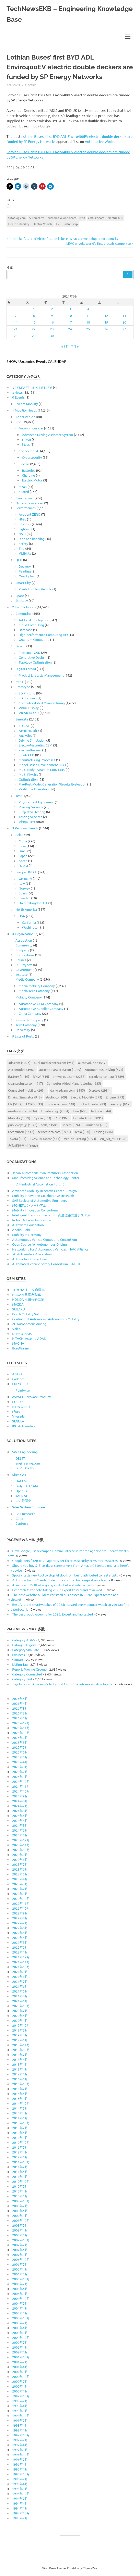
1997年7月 (20, 2440)
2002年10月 (21, 2337)
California (29, 922)
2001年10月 (21, 2357)
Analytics (25, 735)
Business (18, 1655)
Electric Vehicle (43, 224)
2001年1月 (20, 2372)
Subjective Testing (32, 812)
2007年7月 (20, 2245)
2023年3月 (20, 1884)
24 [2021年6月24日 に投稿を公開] (70, 329)
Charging (28, 475)
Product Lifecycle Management (41, 675)
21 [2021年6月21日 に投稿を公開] (16, 329)
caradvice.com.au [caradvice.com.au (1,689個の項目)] (106, 1076)
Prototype (22, 686)
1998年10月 (21, 2415)
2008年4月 (20, 2230)
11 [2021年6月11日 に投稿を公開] (88, 315)
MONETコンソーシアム (29, 1205)
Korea (23, 860)
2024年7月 (20, 1806)
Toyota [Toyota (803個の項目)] (17, 1138)
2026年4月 (20, 1703)
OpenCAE (22, 1491)
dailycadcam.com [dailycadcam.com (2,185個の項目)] (67, 1090)
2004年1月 (20, 2313)
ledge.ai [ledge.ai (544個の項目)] (101, 1111)
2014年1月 (20, 2118)
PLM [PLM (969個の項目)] (62, 1118)
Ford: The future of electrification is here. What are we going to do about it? (63, 238)
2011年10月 (21, 2162)
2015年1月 (20, 2098)
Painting (25, 571)
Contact (17, 1659)
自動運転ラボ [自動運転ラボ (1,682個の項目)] (23, 1145)
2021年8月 (20, 1976)
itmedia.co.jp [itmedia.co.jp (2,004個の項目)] (54, 1111)
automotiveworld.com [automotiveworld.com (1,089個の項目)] (60, 1069)
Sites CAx (19, 1474)
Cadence (18, 1379)
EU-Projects (23, 965)
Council (20, 960)
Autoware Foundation (28, 1225)
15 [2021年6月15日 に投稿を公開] (34, 322)
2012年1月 (20, 2157)
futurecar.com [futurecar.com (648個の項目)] (61, 1104)
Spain (23, 893)
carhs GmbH (21, 1406)
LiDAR (26, 439)
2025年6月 (20, 1752)
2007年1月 (20, 2254)
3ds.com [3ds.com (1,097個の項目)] (19, 1062)
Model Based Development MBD (42, 765)
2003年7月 (20, 2323)
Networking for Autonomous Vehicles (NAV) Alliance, (50, 1249)
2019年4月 (20, 2035)
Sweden (24, 898)
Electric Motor (32, 480)
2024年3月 (20, 1825)
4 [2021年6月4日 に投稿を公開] (88, 309)
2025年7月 (20, 1747)
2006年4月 (20, 2269)
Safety (23, 543)
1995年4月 (20, 2484)
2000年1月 (20, 2391)
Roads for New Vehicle (35, 589)
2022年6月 (20, 1928)
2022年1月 (20, 1952)
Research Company (29, 1020)
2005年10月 (21, 2279)
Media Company (27, 979)
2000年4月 (20, 2386)
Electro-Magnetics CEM (35, 745)
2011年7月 (20, 2167)
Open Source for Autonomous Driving (39, 1244)
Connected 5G (29, 451)
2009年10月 (21, 2201)
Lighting (25, 529)
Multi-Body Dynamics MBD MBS (42, 769)
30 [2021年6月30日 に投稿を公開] (52, 336)
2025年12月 (21, 1723)
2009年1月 (20, 2215)
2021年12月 (21, 1957)
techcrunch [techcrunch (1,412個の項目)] (21, 1132)
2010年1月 (20, 2196)
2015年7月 (20, 2089)
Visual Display (29, 708)
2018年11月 (21, 2045)
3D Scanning (28, 698)
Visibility (25, 553)
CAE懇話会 (23, 1500)
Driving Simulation (32, 740)
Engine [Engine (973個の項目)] (115, 1097)
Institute (21, 974)
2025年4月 (20, 1762)
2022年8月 (20, 1918)
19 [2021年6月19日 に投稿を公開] (106, 322)
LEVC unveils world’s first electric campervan (98, 243)
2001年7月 (20, 2362)
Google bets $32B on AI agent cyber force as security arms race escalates (65, 1560)
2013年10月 (21, 2123)
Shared (24, 491)
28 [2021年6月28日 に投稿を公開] (16, 336)
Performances (25, 508)
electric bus (114, 217)
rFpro (16, 1411)
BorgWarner (21, 1348)
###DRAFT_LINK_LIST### (32, 387)
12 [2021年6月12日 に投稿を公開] (106, 315)
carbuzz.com (96, 217)
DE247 (20, 1458)
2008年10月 (21, 2220)
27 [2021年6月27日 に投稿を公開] (124, 329)
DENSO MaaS (22, 1333)
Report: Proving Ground (29, 1669)
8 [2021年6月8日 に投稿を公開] (34, 315)
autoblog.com (17, 217)
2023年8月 (20, 1859)
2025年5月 (20, 1757)
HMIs (22, 519)
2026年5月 (20, 1698)
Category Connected (27, 1674)
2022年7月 (20, 1923)
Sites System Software (28, 1507)
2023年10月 (21, 1850)
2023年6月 (20, 1869)
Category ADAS (23, 1640)
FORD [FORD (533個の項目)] (34, 1104)
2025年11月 (21, 1728)
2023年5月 (20, 1874)
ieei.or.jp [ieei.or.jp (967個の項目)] (120, 1104)
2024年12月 (21, 1781)
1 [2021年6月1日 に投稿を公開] (34, 309)
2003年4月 (20, 2328)
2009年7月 (20, 2206)
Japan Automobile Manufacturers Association (45, 1173)
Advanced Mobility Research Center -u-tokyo (44, 1191)
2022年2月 (20, 1947)
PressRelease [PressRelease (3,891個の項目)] (88, 1118)
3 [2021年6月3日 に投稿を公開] (70, 309)
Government (24, 969)
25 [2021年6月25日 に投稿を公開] (88, 329)
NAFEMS (21, 1481)
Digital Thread (25, 669)
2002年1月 (20, 2352)
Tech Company (26, 1025)
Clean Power (24, 498)
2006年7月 (20, 2264)
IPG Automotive (23, 1426)
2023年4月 (20, 1879)
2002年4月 (20, 2347)
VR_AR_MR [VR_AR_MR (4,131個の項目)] (113, 1138)
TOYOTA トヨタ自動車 (28, 1289)
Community (23, 945)
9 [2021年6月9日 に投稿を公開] (52, 315)
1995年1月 (20, 2489)
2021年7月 (20, 1981)
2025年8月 (20, 1742)
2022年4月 (20, 1937)
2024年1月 (20, 1835)
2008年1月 (20, 2235)
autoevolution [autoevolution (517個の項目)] (92, 1062)
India (22, 846)
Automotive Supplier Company (41, 1008)
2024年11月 (21, 1786)
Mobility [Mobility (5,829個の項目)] (19, 1118)
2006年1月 (20, 2274)
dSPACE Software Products (31, 1397)
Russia (23, 865)
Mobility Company (28, 997)
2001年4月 (20, 2367)
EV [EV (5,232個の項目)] (15, 1104)
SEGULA (18, 1421)
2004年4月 (20, 2308)
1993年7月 (20, 2518)
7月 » (75, 346)
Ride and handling (32, 539)
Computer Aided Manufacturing (42, 703)
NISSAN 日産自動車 (26, 1294)
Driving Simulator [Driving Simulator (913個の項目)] (25, 1097)
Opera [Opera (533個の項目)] (42, 1118)
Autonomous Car (31, 428)
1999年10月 (21, 2396)
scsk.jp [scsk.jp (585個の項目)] (50, 1125)
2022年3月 (20, 1942)
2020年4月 (20, 2015)
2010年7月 (20, 2186)
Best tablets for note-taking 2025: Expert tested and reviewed (57, 1590)
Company (22, 950)
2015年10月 (21, 2084)
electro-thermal (30, 750)
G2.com (20, 1518)
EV (57, 224)
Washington (30, 927)
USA (22, 916)
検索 (10, 267)
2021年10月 (21, 1967)
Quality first (27, 576)
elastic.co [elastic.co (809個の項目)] (56, 1097)
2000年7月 (20, 2381)
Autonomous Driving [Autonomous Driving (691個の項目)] (104, 1069)
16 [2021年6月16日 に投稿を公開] (52, 322)
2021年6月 (20, 1986)
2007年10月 (21, 2240)
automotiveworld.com (62, 217)
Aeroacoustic (28, 730)
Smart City (23, 582)
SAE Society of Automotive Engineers (39, 1200)
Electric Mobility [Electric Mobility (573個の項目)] (86, 1097)
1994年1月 (20, 2508)
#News (17, 392)
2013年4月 (20, 2133)
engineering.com (27, 1463)
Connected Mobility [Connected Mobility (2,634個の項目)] (27, 1090)
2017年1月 (20, 2074)
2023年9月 (20, 1854)
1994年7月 (20, 2498)
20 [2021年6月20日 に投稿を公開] (124, 322)
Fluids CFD (26, 755)
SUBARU (18, 1309)
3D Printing (27, 693)
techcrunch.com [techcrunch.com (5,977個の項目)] (54, 1132)
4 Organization (23, 934)
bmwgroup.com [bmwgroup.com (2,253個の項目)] (69, 1076)
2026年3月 (20, 1708)
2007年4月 (20, 2250)
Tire (21, 548)
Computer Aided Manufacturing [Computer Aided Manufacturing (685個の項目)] (74, 1083)
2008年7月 (20, 2225)
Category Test (22, 1679)
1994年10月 (21, 2493)
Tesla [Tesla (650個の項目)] (82, 1132)
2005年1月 (20, 2293)
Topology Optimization (35, 662)
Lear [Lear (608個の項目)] (80, 1111)
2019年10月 (21, 2025)
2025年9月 (20, 1737)
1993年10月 (21, 2513)
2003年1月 (20, 2332)
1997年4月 (20, 2445)
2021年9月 (20, 1972)
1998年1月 (20, 2430)
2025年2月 (20, 1772)
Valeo (16, 1329)
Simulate (21, 719)
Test (18, 795)
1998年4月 (20, 2425)
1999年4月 (20, 2406)
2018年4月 (20, 2059)
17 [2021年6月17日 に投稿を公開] (70, 322)
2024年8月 (20, 1801)
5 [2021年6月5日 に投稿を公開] (106, 309)
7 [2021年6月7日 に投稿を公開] (16, 315)
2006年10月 (21, 2259)
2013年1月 (20, 2137)
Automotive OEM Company (38, 1004)
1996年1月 (20, 2469)
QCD (18, 560)
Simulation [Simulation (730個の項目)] (95, 1125)
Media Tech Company (34, 991)
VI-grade (18, 1416)
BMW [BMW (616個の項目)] (41, 1076)
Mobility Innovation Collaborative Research (43, 1195)
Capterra (21, 1523)
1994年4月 (20, 2503)
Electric (30, 85)
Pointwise (22, 1390)
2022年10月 (21, 1908)
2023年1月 (20, 1894)
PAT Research (25, 1513)
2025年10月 (21, 1733)
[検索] (127, 274)
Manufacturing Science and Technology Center (45, 1178)
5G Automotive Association (32, 1254)
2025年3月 (20, 1767)
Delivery (25, 566)
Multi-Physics (28, 774)
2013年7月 (20, 2128)
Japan (23, 856)
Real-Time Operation (34, 789)
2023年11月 (21, 1845)
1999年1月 (20, 2411)
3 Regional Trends (25, 828)
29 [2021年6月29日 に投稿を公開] (34, 336)
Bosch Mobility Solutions (30, 1314)
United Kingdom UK (33, 903)
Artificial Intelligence (34, 620)
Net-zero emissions (29, 503)
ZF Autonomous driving (29, 1324)
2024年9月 (20, 1796)
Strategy (21, 600)
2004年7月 (20, 2303)
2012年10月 (21, 2142)
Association (23, 940)
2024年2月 (20, 1830)
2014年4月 (20, 2113)
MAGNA (18, 1343)
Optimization (28, 779)
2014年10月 (21, 2103)
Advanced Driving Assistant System (47, 434)
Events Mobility (26, 404)
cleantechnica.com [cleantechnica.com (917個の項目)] (25, 1083)
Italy (22, 883)
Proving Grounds (31, 807)
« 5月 (65, 346)
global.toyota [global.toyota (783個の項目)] (92, 1104)
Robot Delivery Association (31, 1220)
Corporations (24, 955)
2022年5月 (20, 1933)
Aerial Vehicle (25, 417)
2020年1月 (20, 2020)
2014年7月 (20, 2108)
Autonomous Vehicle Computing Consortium (44, 1239)
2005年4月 (20, 2289)
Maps (26, 444)
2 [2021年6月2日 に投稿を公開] (52, 309)
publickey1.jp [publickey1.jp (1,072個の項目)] (22, 1125)
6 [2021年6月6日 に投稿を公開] (124, 309)
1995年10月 (21, 2474)
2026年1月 (20, 1718)
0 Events (18, 397)
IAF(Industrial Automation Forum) (39, 1184)
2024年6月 (20, 1811)
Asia (18, 834)
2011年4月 (20, 2172)
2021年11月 (21, 1962)
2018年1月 (20, 2064)
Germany (25, 878)
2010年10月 (21, 2181)
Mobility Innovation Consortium (35, 1210)
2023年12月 (21, 1840)
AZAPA (17, 1374)
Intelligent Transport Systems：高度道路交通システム (51, 1215)
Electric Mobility (18, 224)
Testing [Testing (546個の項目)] (103, 1132)
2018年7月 (20, 2054)
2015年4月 (20, 2093)
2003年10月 (21, 2318)
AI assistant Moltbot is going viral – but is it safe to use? (52, 1585)
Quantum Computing (34, 639)
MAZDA (18, 1304)
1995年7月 (20, 2479)
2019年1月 (20, 2040)
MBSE (19, 682)
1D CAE (24, 726)
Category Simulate (25, 1650)
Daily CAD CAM (26, 1486)
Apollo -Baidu (22, 1230)
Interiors (25, 524)
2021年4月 (20, 1996)
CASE (19, 421)
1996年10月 (21, 2454)
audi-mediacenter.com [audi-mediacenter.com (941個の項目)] (54, 1062)
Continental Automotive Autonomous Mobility (45, 1319)
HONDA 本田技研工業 (28, 1299)
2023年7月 (20, 1864)
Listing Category (24, 1645)
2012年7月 (20, 2147)
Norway (24, 888)
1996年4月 (20, 2464)
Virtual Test (27, 821)
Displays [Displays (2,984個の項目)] (99, 1090)
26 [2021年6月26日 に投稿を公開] (106, 329)
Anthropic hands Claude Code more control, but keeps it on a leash (60, 1580)
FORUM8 (18, 1401)
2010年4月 (20, 2191)
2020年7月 (20, 2011)
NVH (22, 534)
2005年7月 (20, 2284)
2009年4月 (20, 2211)
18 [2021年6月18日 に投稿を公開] (88, 322)
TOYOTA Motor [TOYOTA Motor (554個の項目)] (45, 1138)
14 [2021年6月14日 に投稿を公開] (16, 322)
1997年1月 (20, 2450)
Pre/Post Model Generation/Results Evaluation (52, 784)
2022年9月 (20, 1913)
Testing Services (30, 817)
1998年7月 (20, 2420)
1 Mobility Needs (24, 410)
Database (25, 630)
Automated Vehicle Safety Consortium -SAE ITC (46, 1264)
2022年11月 (21, 1903)
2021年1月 (20, 2001)
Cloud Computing (31, 625)
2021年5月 (20, 1991)
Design (20, 646)
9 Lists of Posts (23, 1036)
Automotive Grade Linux (30, 1259)
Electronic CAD (29, 652)
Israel (22, 851)
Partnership (70, 224)
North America (26, 909)
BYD (82, 217)
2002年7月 (20, 2342)
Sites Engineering (25, 1452)
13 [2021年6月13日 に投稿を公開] (124, 315)
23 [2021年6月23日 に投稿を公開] (52, 329)
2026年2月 (20, 1713)
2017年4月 (20, 2069)
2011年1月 (20, 2176)
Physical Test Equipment (36, 802)
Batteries (28, 470)
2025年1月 (20, 1776)
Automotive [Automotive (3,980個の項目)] (22, 1069)
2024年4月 (20, 1820)
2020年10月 (21, 2006)
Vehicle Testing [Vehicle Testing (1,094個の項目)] (80, 1138)
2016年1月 (20, 2079)
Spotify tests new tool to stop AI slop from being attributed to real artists (65, 1575)
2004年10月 (21, 2298)
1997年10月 (21, 2435)
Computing (23, 613)
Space (19, 595)
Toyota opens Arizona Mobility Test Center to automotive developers (62, 1684)
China (23, 841)
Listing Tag (20, 1664)
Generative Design (32, 657)
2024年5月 (20, 1815)
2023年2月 (20, 1889)
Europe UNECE (26, 872)
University (22, 1030)
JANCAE (21, 1496)
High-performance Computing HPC (44, 634)
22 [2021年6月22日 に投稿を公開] (34, 329)
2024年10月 (21, 1791)
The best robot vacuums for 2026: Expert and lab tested (52, 1614)
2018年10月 (21, 2050)
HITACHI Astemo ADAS (29, 1338)
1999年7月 (20, 2401)
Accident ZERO (29, 514)
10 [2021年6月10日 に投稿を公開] (70, 315)
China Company (30, 1013)
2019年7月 (20, 2030)
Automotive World (99, 141)
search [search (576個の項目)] (71, 1125)
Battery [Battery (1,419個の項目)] (18, 1076)
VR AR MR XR (29, 713)
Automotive (36, 217)
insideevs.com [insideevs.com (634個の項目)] (22, 1111)
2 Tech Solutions (24, 607)
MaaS (23, 487)
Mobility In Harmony (27, 1234)
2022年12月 (21, 1898)
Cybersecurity (32, 457)
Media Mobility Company (37, 986)
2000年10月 (21, 2376)
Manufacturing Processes (37, 760)
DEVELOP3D (24, 1468)
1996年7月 (20, 2459)
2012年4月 (20, 2152)
